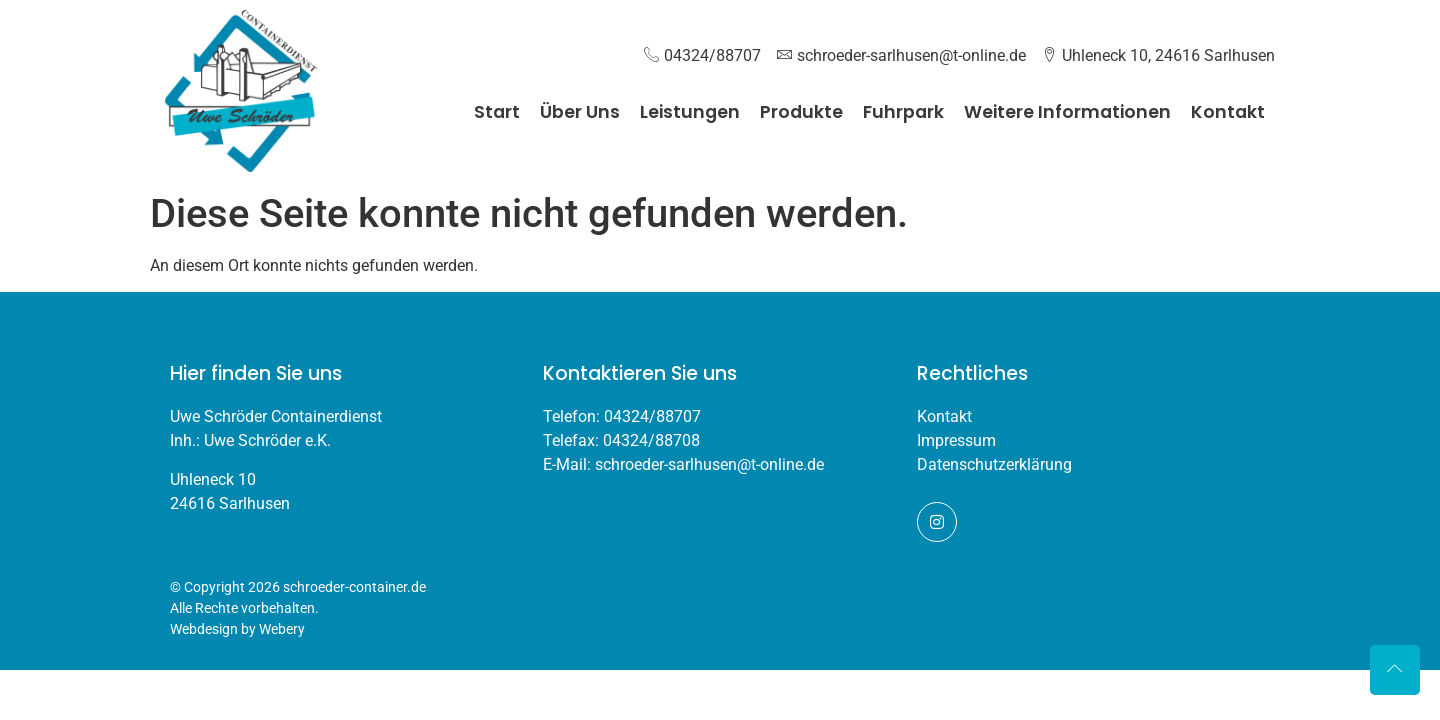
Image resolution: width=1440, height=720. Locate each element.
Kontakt (1228, 112)
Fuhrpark (903, 112)
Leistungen (690, 112)
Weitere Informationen (1067, 112)
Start (497, 112)
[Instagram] (937, 522)
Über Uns (580, 112)
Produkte (801, 112)
